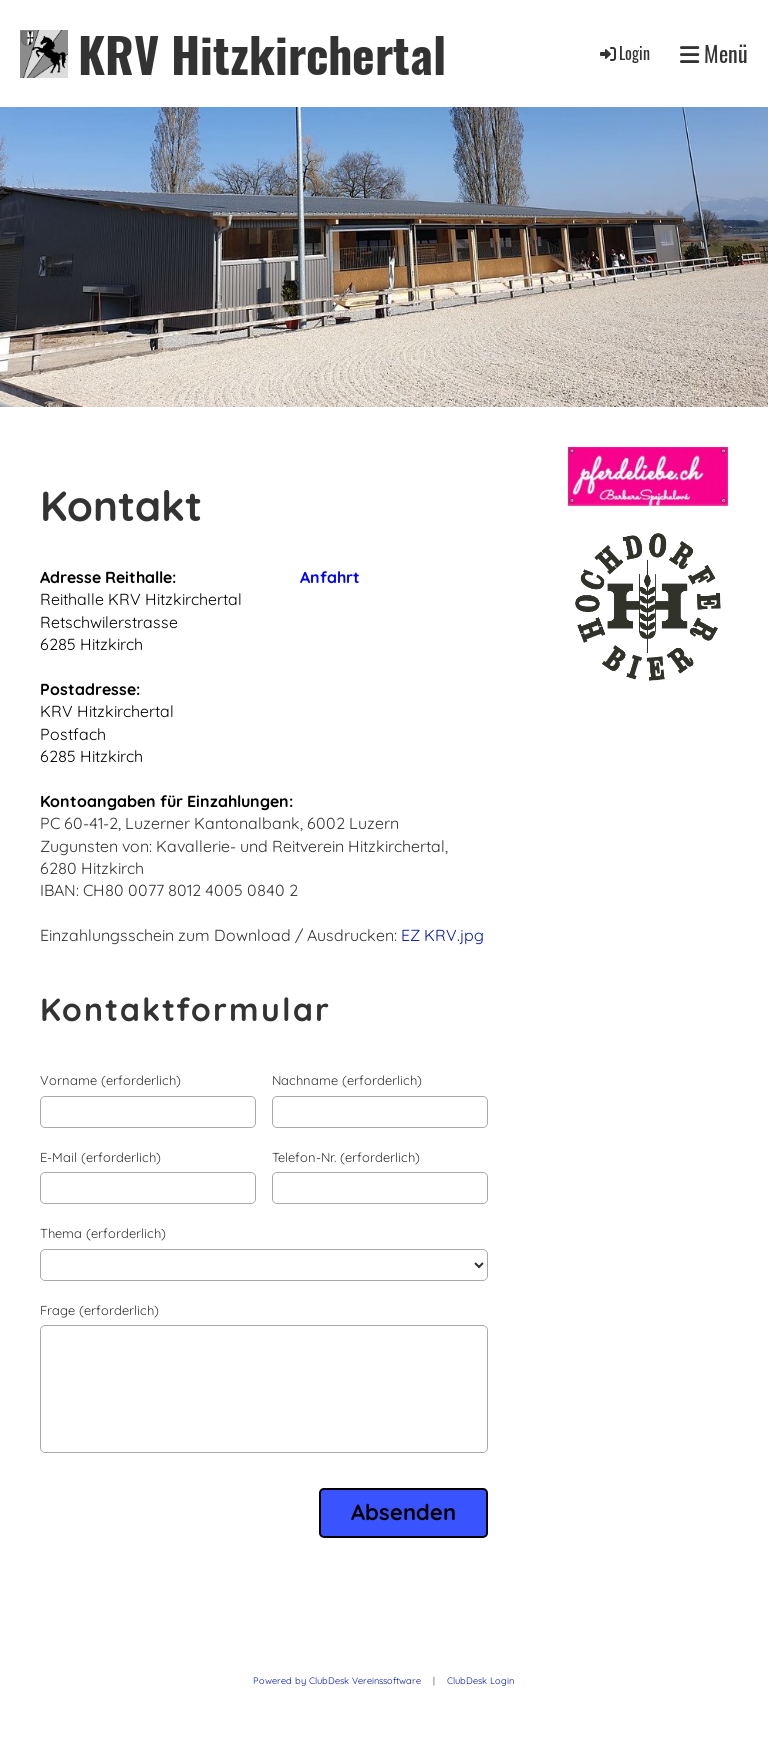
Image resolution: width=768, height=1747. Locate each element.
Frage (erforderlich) (99, 1310)
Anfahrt (330, 577)
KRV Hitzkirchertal (262, 53)
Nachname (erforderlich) (347, 1080)
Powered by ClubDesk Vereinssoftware (337, 1680)
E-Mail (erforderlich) (100, 1157)
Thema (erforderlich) (103, 1233)
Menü (714, 53)
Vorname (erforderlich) (110, 1080)
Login (623, 53)
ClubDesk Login (480, 1680)
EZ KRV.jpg (442, 935)
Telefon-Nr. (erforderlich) (346, 1157)
